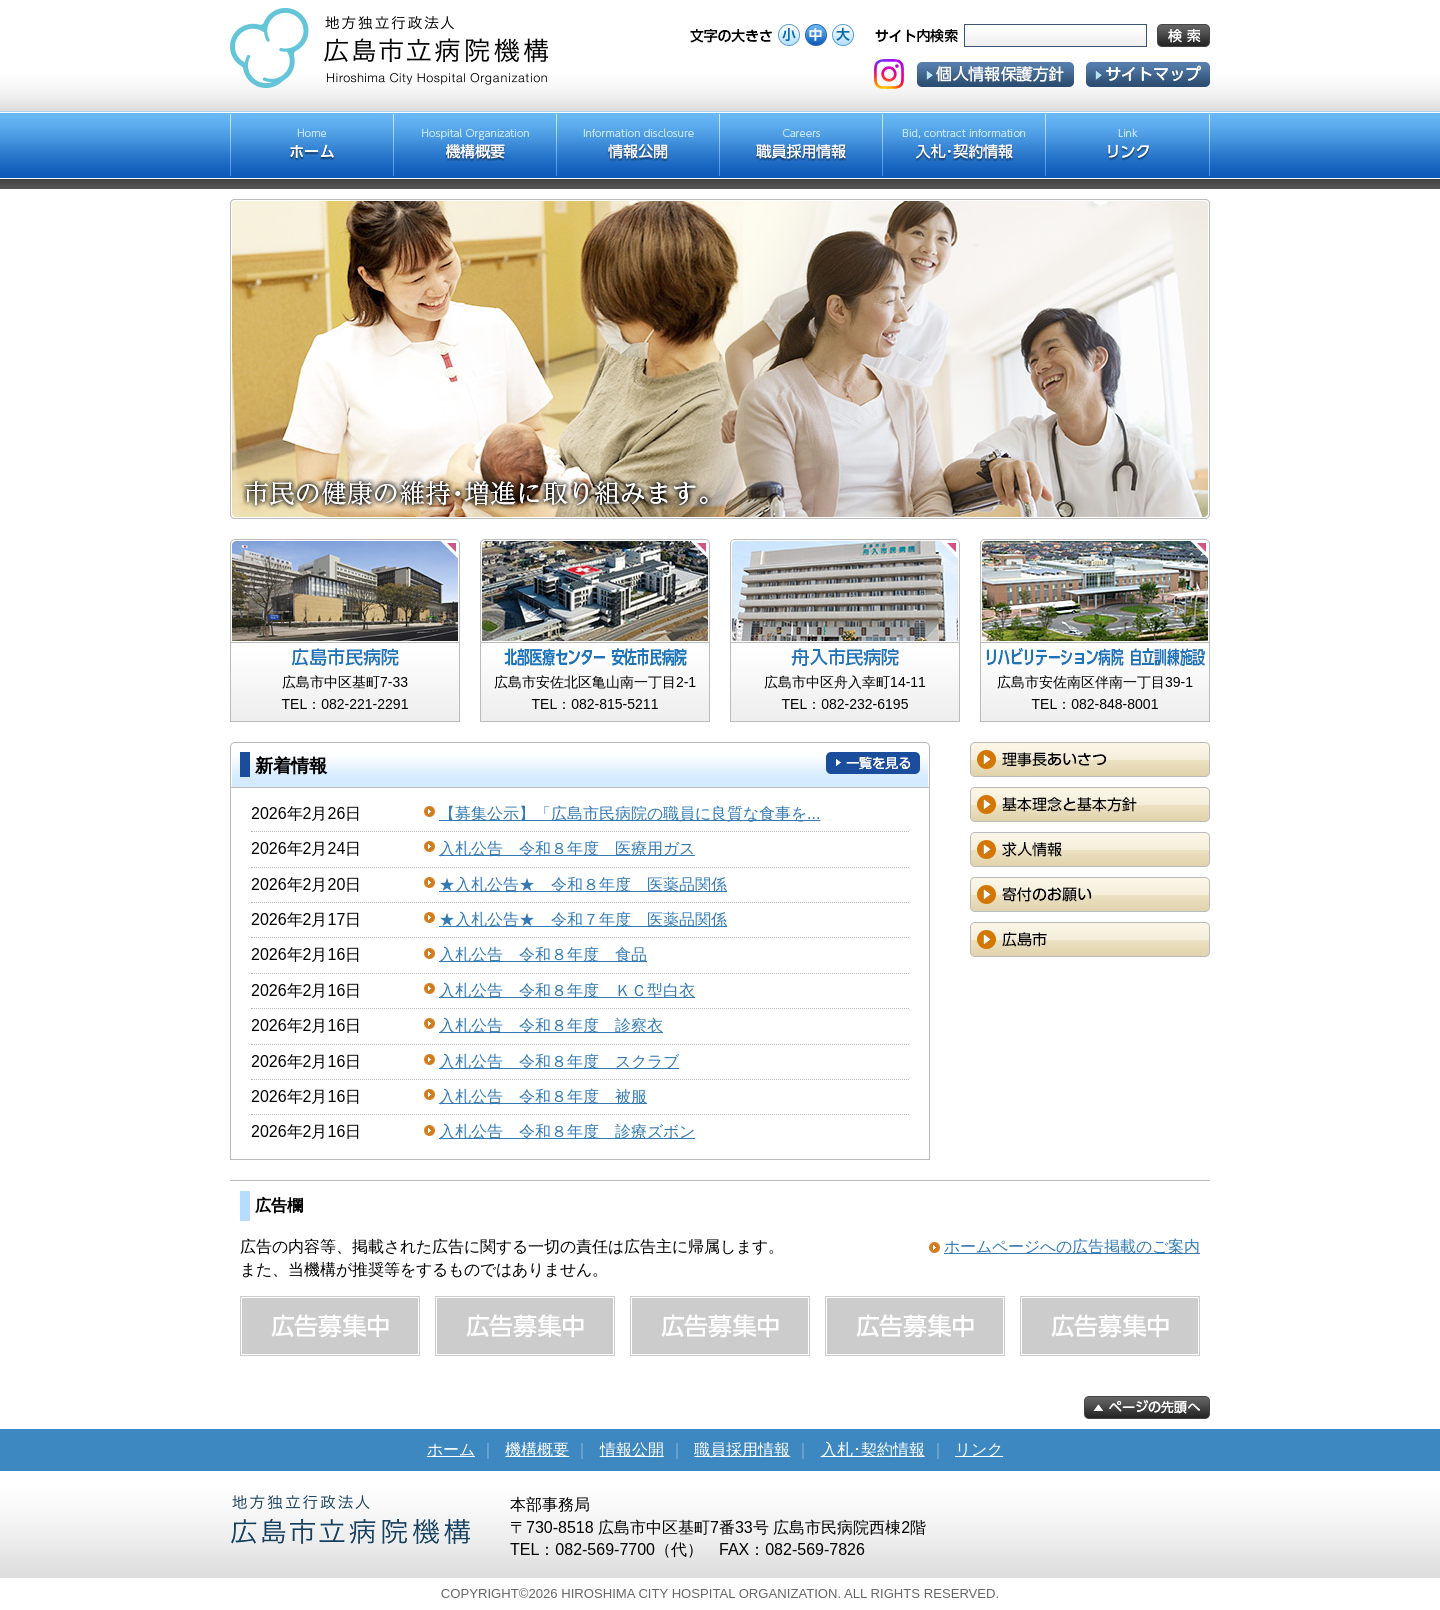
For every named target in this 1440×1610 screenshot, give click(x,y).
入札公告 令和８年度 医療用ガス (567, 848)
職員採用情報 (742, 1449)
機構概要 (537, 1449)
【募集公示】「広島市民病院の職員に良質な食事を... (629, 813)
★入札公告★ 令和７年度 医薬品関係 (583, 919)
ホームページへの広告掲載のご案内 (1072, 1246)
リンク (979, 1449)
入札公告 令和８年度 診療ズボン (567, 1131)
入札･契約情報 (873, 1449)
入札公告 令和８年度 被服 (543, 1096)
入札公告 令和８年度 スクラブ (559, 1061)
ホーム (451, 1449)
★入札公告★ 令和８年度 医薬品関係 (583, 884)
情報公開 (632, 1449)
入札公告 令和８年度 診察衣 (551, 1025)
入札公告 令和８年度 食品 (543, 954)
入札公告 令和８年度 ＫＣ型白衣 (567, 990)
